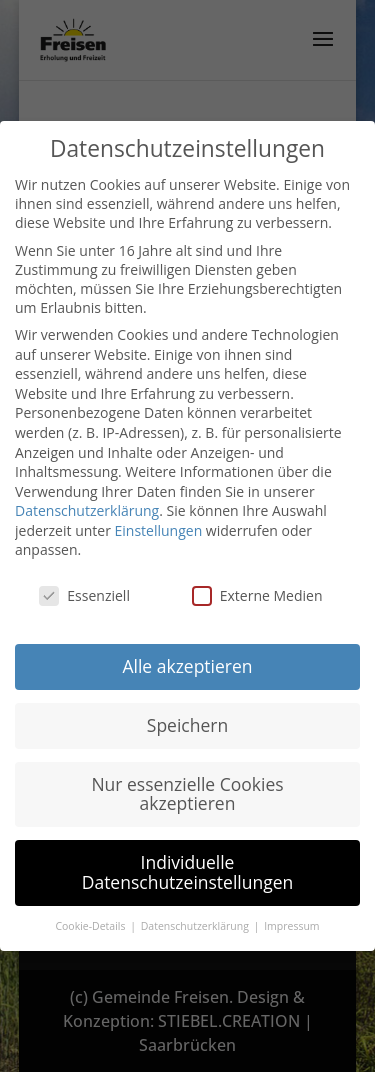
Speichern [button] (187, 725)
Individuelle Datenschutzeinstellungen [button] (188, 872)
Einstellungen (159, 530)
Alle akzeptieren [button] (187, 666)
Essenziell (84, 595)
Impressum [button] (291, 926)
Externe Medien (257, 595)
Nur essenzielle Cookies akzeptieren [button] (187, 794)
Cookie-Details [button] (91, 926)
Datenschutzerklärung (87, 510)
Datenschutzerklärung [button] (196, 926)
